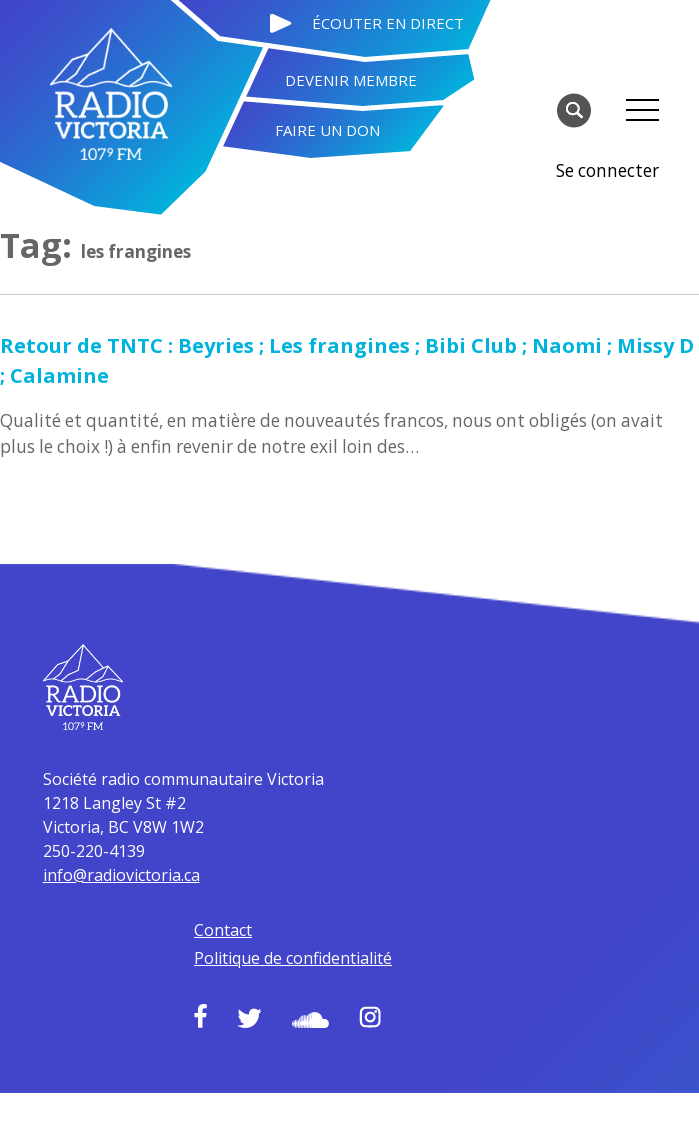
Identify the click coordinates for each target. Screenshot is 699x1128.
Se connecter (609, 107)
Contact (289, 837)
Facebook (266, 949)
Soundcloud (376, 953)
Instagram (436, 950)
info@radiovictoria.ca (338, 782)
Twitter (315, 951)
